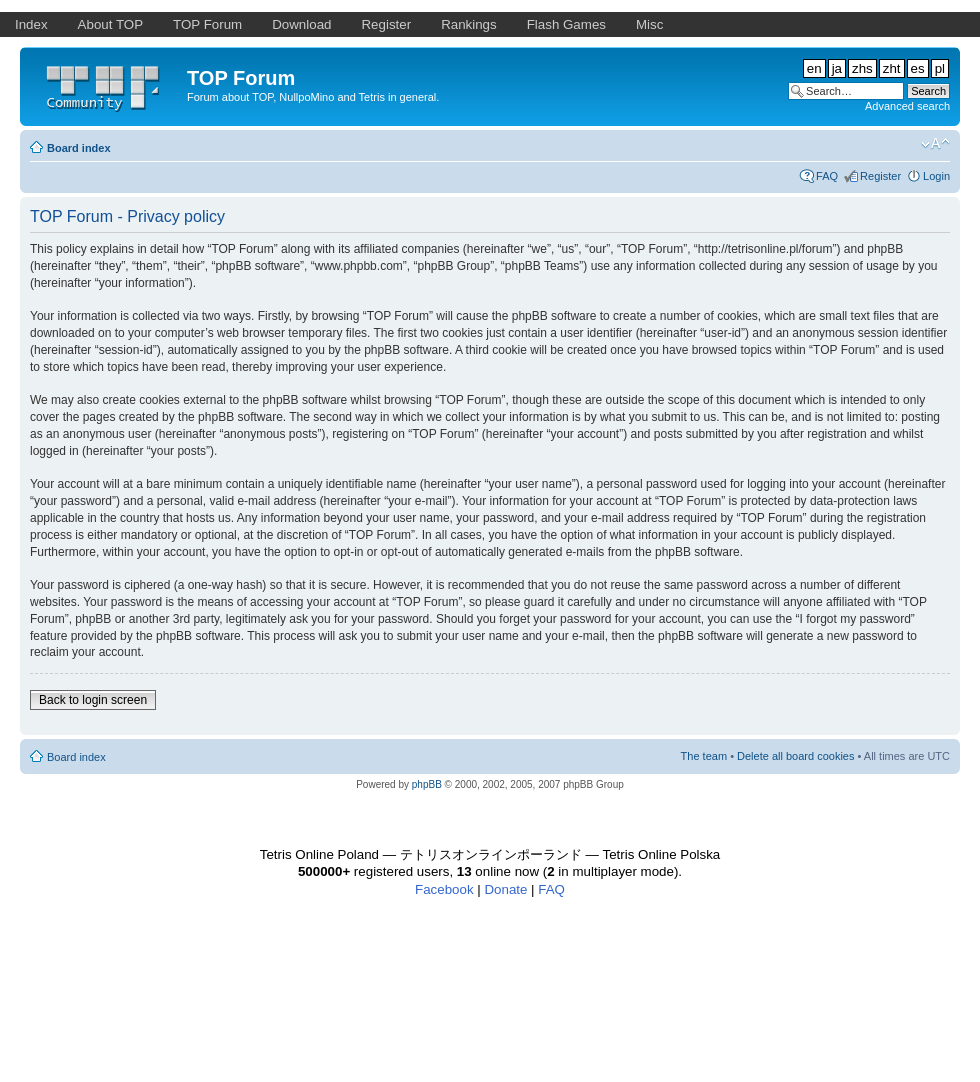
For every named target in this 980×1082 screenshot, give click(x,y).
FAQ (827, 176)
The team (704, 756)
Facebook (444, 889)
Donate (505, 889)
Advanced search (907, 106)
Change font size (935, 144)
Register (880, 176)
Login (936, 176)
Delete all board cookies (795, 756)
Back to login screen (93, 700)
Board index (79, 148)
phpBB (427, 784)
